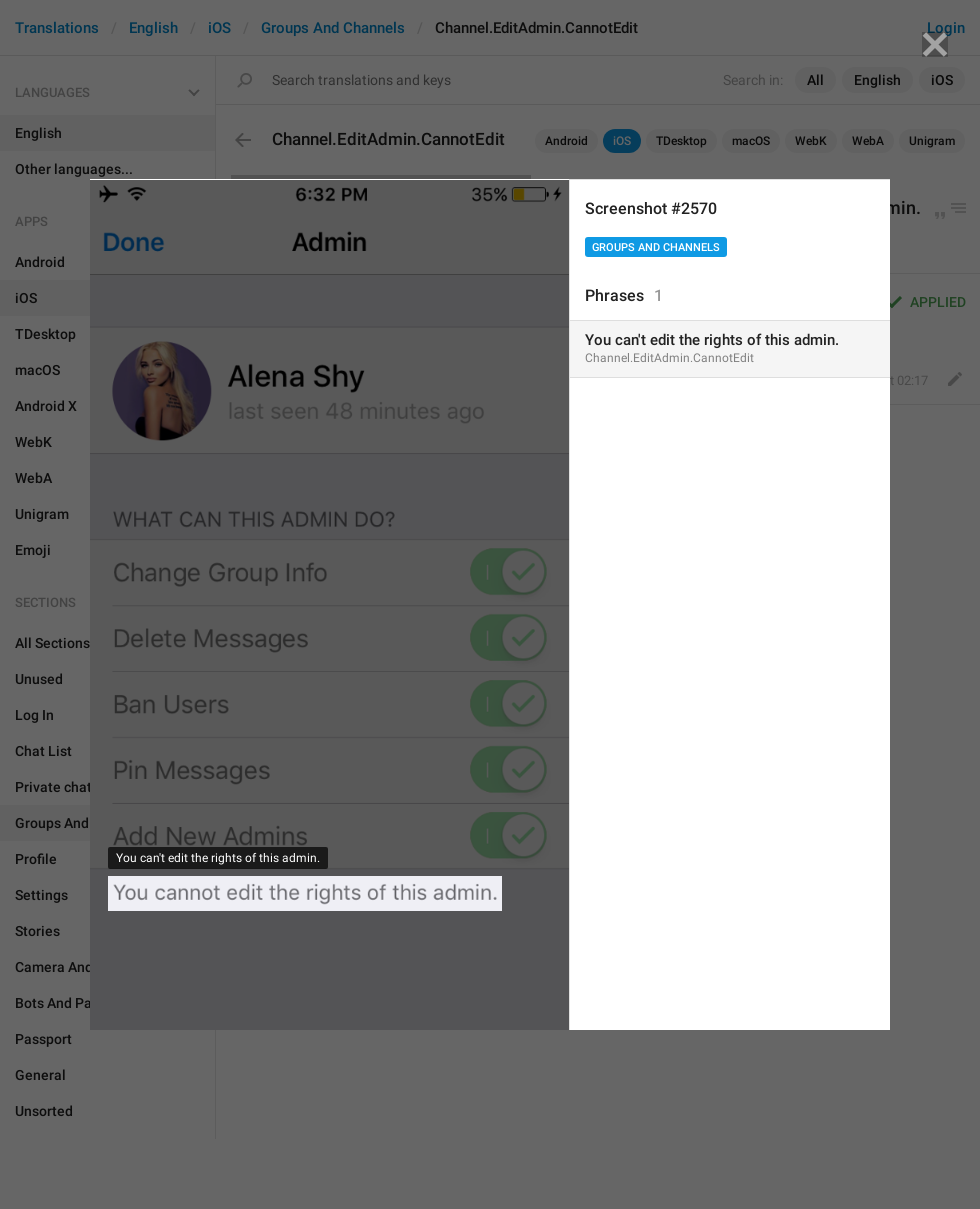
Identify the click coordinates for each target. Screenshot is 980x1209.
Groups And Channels (656, 247)
